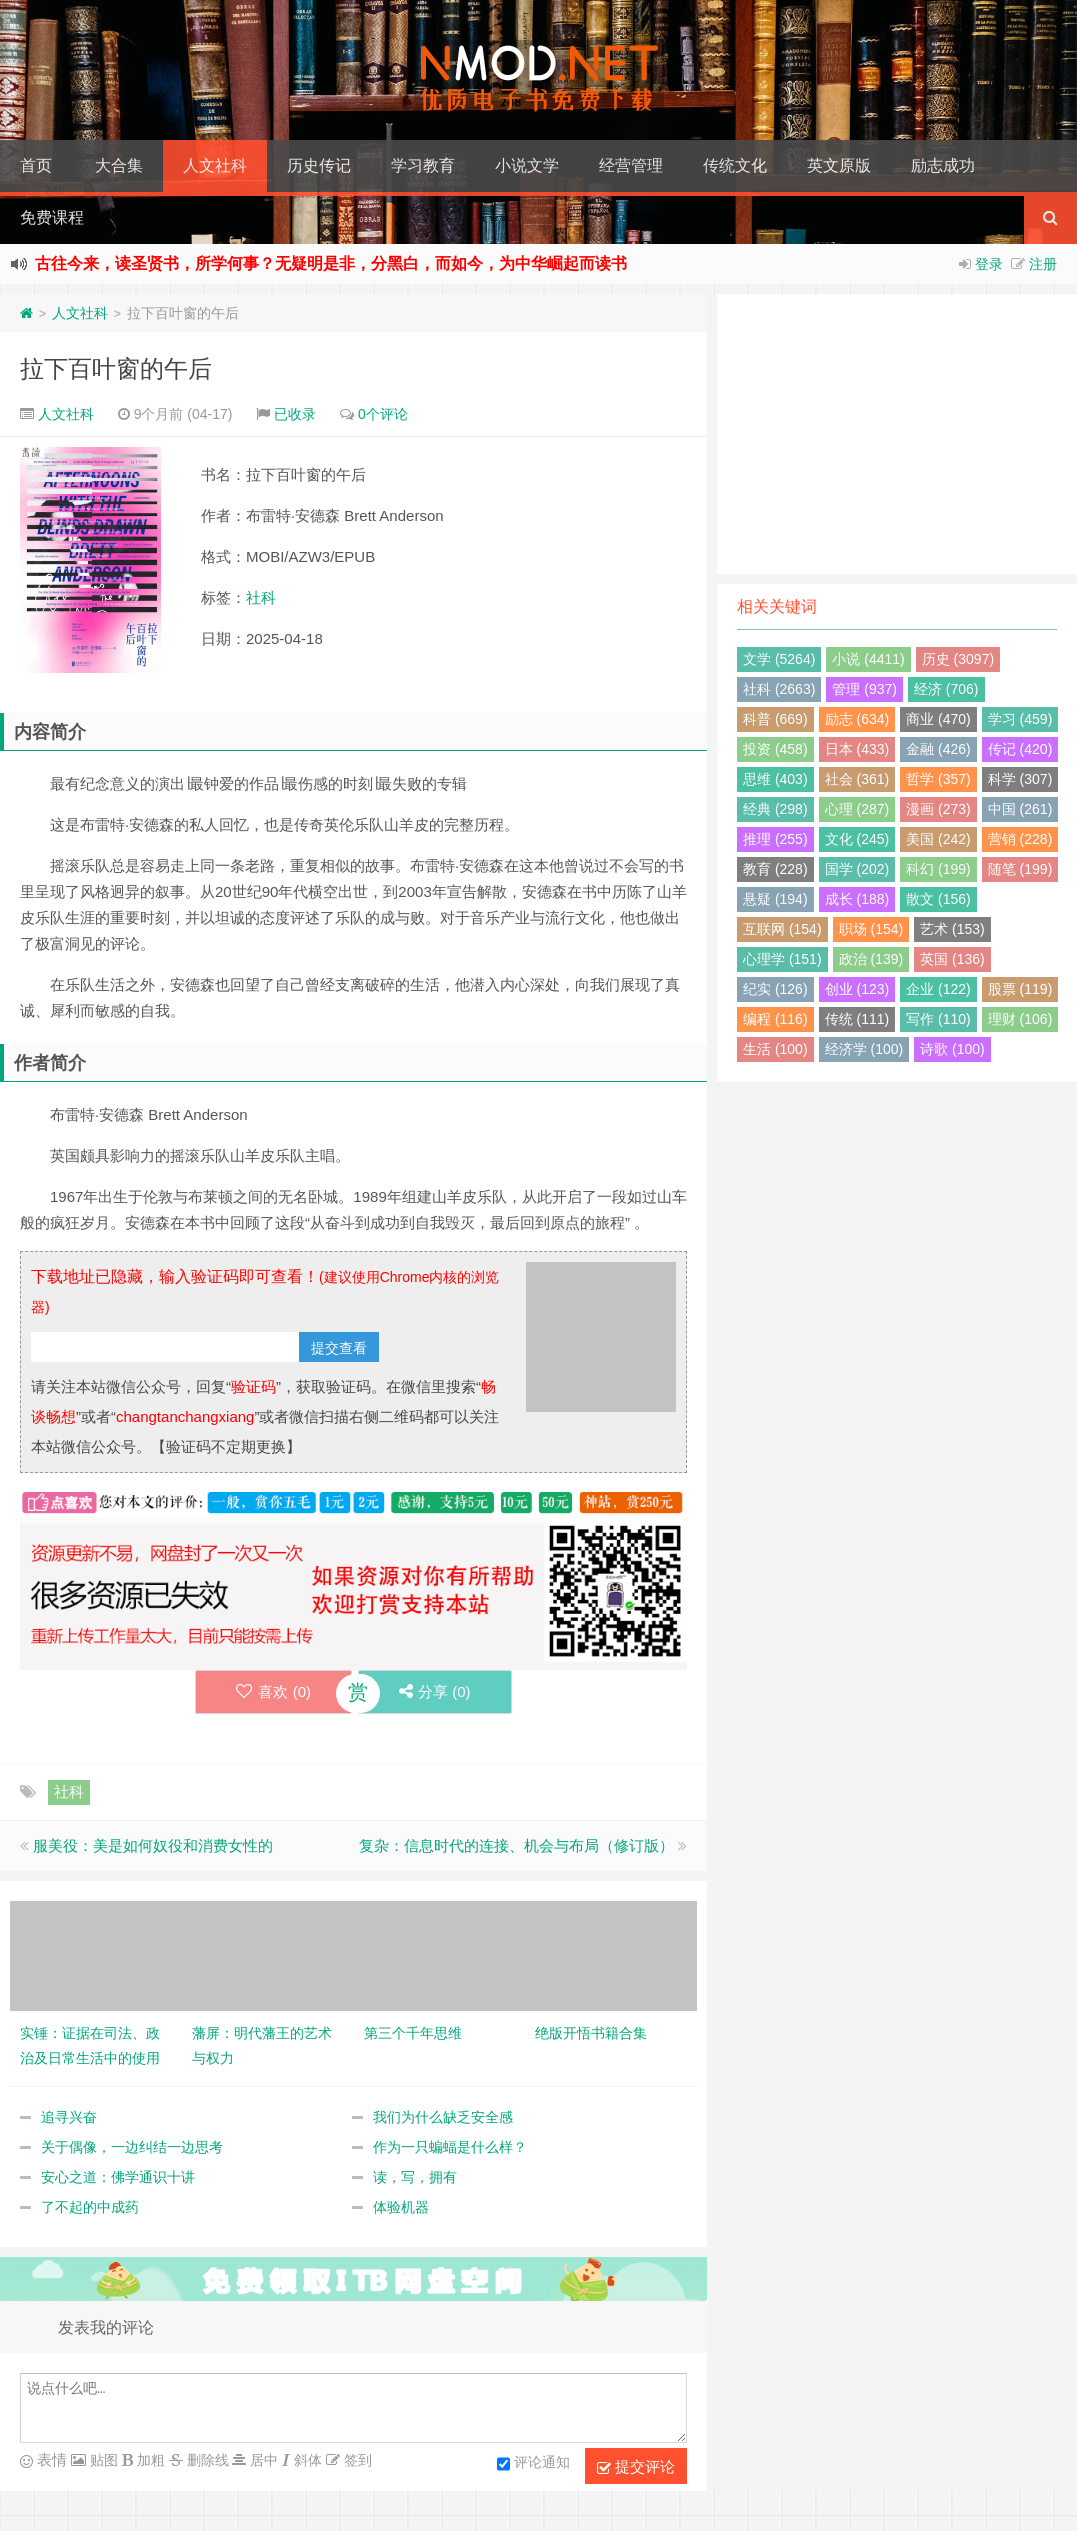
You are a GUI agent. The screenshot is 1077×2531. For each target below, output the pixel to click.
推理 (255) (775, 839)
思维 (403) (775, 779)
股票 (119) (1020, 989)
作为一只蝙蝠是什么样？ (450, 2147)
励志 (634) (857, 719)
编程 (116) (775, 1019)
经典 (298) (775, 809)
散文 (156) (938, 899)
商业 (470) (938, 719)
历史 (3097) (958, 659)
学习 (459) (1020, 719)
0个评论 (383, 414)
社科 (261, 597)
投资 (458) (775, 749)
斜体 (306, 2460)
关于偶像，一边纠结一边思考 (132, 2147)
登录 (989, 264)
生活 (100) (775, 1049)
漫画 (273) (938, 809)
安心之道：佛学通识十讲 (118, 2177)
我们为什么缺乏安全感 (443, 2117)
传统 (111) (857, 1019)
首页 (36, 165)
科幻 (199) (938, 869)
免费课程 (52, 217)
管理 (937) (864, 689)
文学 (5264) (779, 659)
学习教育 (423, 165)
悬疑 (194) (775, 899)
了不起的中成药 (90, 2207)
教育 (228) (775, 869)
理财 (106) (1020, 1019)
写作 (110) (938, 1019)
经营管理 (631, 165)
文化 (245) (857, 839)
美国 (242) (938, 839)
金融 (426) (938, 749)
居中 (262, 2460)
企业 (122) (938, 989)
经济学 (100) (864, 1049)
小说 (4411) (868, 659)
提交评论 (636, 2467)
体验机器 (401, 2207)
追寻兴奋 (69, 2117)
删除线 (206, 2460)
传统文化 (735, 165)
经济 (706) (946, 689)
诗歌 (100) (952, 1049)
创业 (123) (857, 989)
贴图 (102, 2460)
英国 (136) (952, 959)
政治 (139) (871, 959)
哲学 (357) (938, 779)
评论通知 (533, 2464)
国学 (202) (857, 869)
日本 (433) (857, 749)
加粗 (149, 2460)
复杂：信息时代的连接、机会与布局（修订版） (516, 1845)
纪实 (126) (775, 989)
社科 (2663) (779, 689)
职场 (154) (871, 929)
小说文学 (527, 165)
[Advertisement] (897, 434)
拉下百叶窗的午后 (116, 368)
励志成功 (943, 165)
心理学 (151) (782, 959)
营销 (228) (1020, 839)
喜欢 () (273, 1691)
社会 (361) (857, 779)
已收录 (295, 414)
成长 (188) (857, 899)
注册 (1043, 264)
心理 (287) (857, 809)
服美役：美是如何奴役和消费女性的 (153, 1845)
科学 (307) (1020, 779)
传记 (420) (1020, 749)
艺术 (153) (952, 929)
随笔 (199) (1020, 869)
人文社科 (215, 165)
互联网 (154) (782, 929)
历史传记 (319, 165)
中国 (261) (1020, 809)
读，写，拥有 (415, 2177)
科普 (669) (775, 719)
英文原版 (839, 165)
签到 (356, 2460)
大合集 (119, 165)
